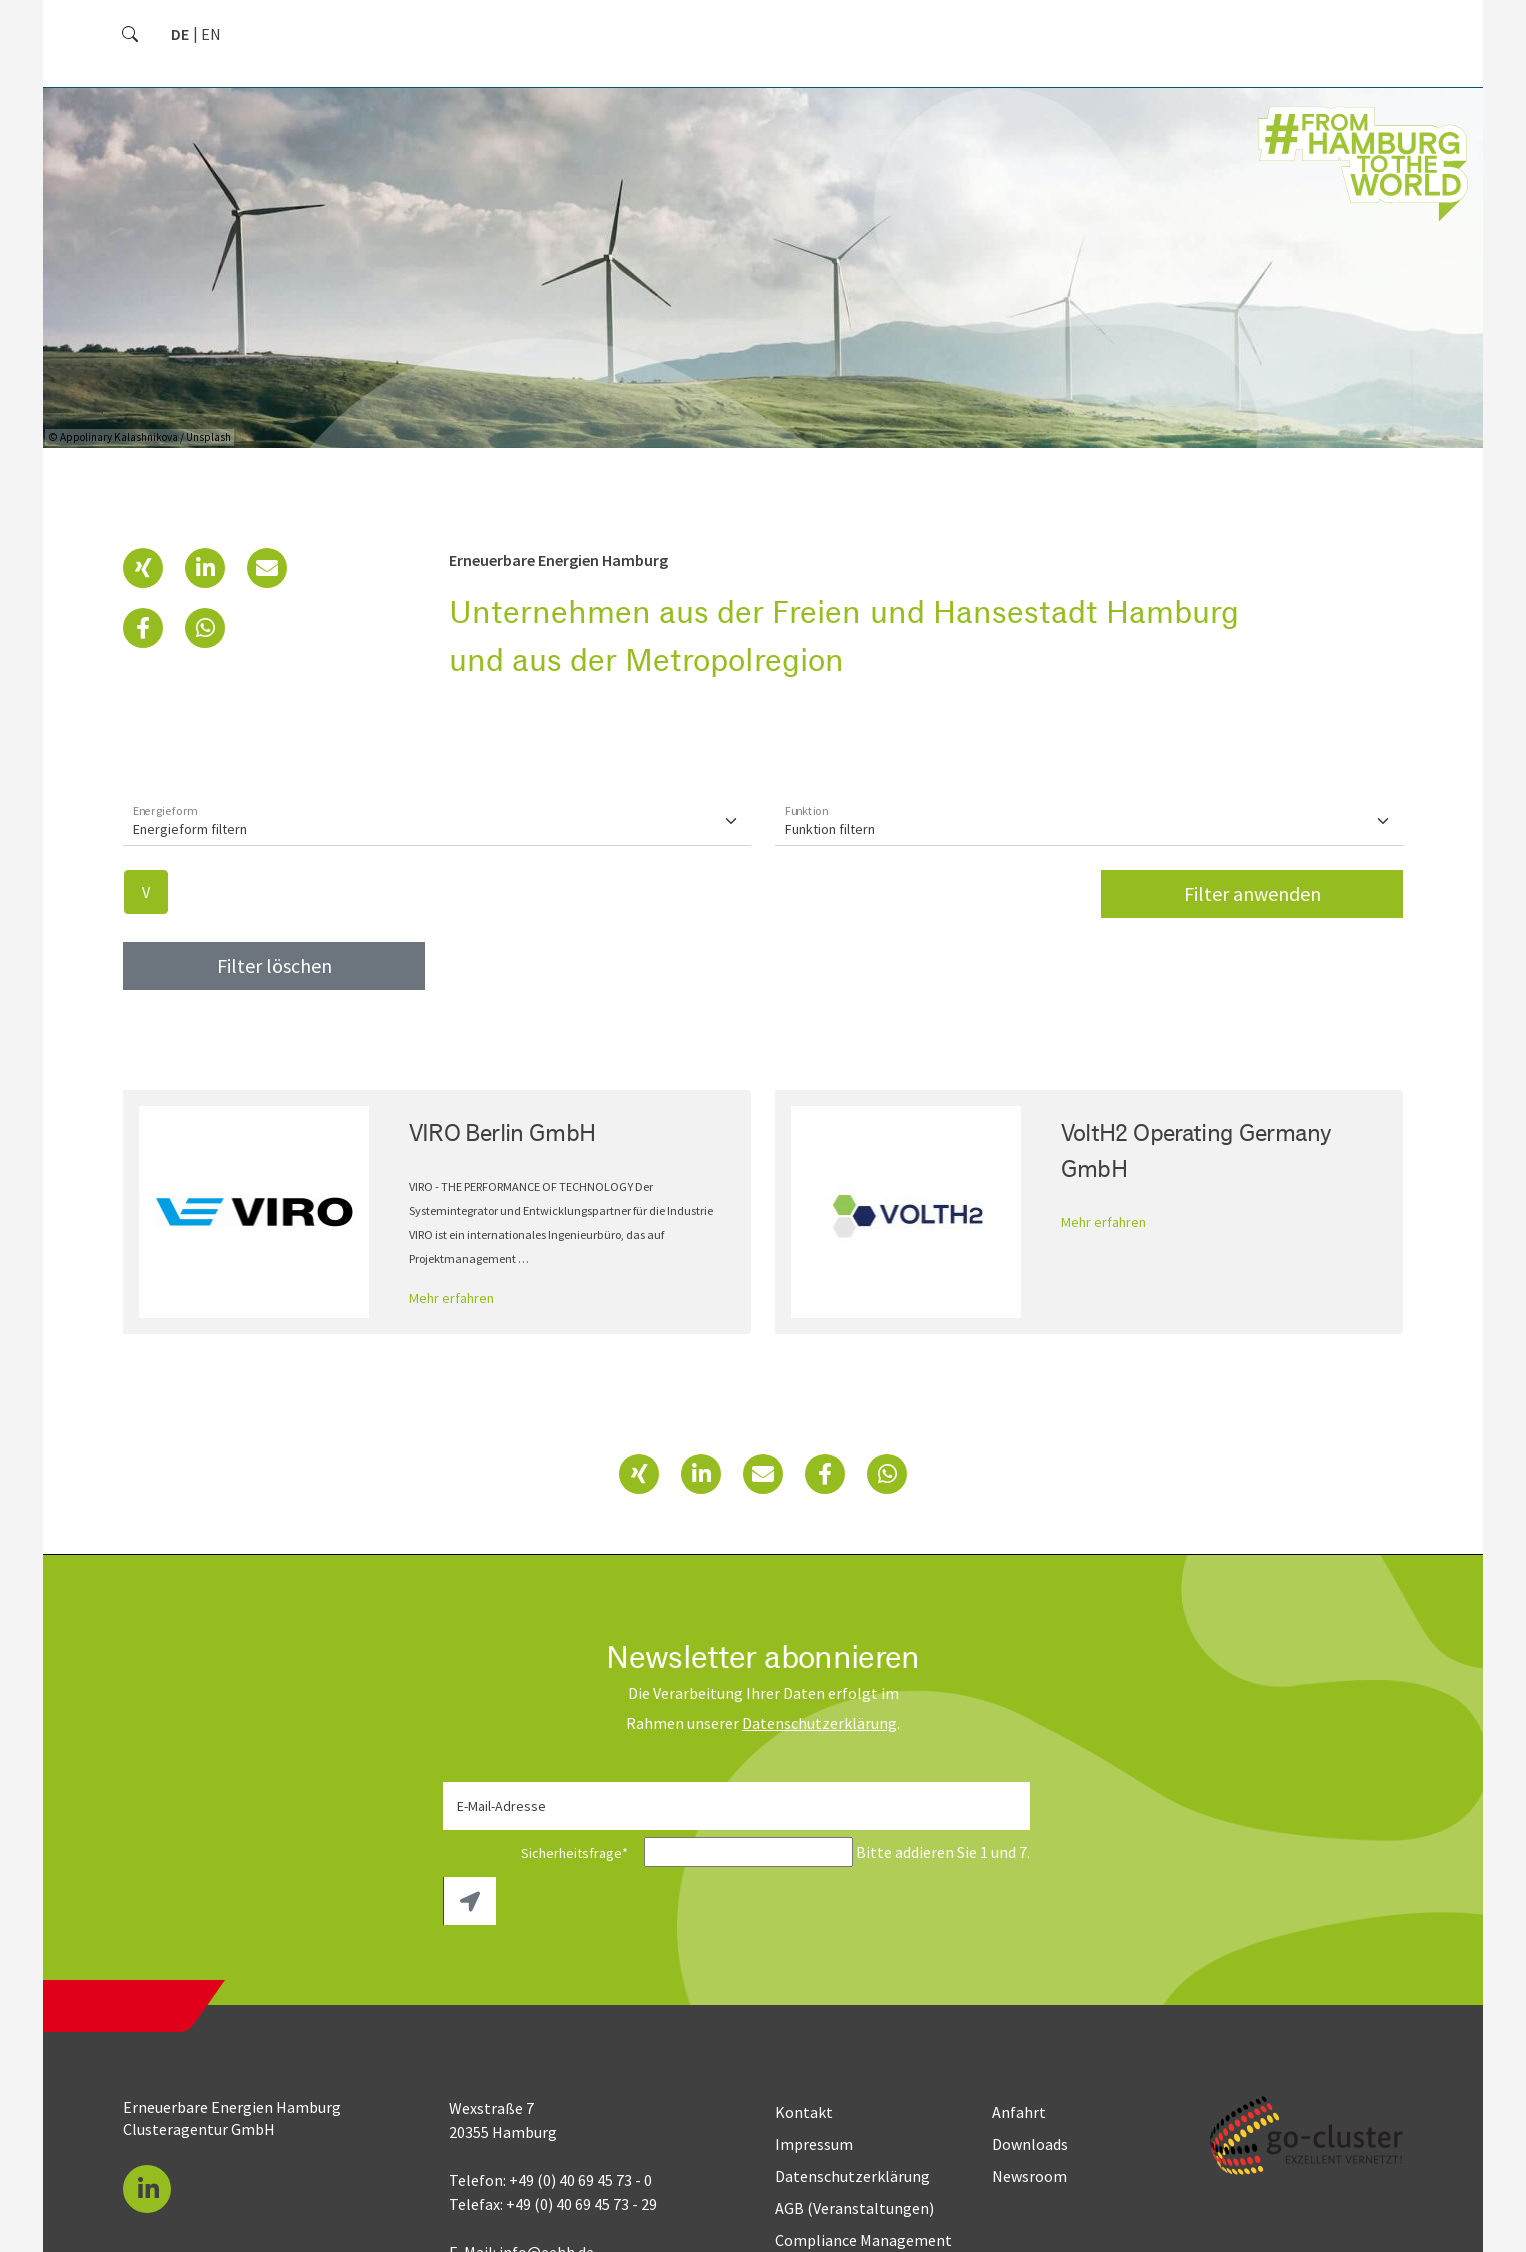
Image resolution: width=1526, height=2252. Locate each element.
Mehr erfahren (451, 1282)
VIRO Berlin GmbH (502, 1116)
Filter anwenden (1252, 877)
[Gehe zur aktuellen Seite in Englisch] (211, 34)
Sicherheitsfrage (542, 1837)
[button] (143, 552)
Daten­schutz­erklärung (819, 1707)
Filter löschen (274, 949)
